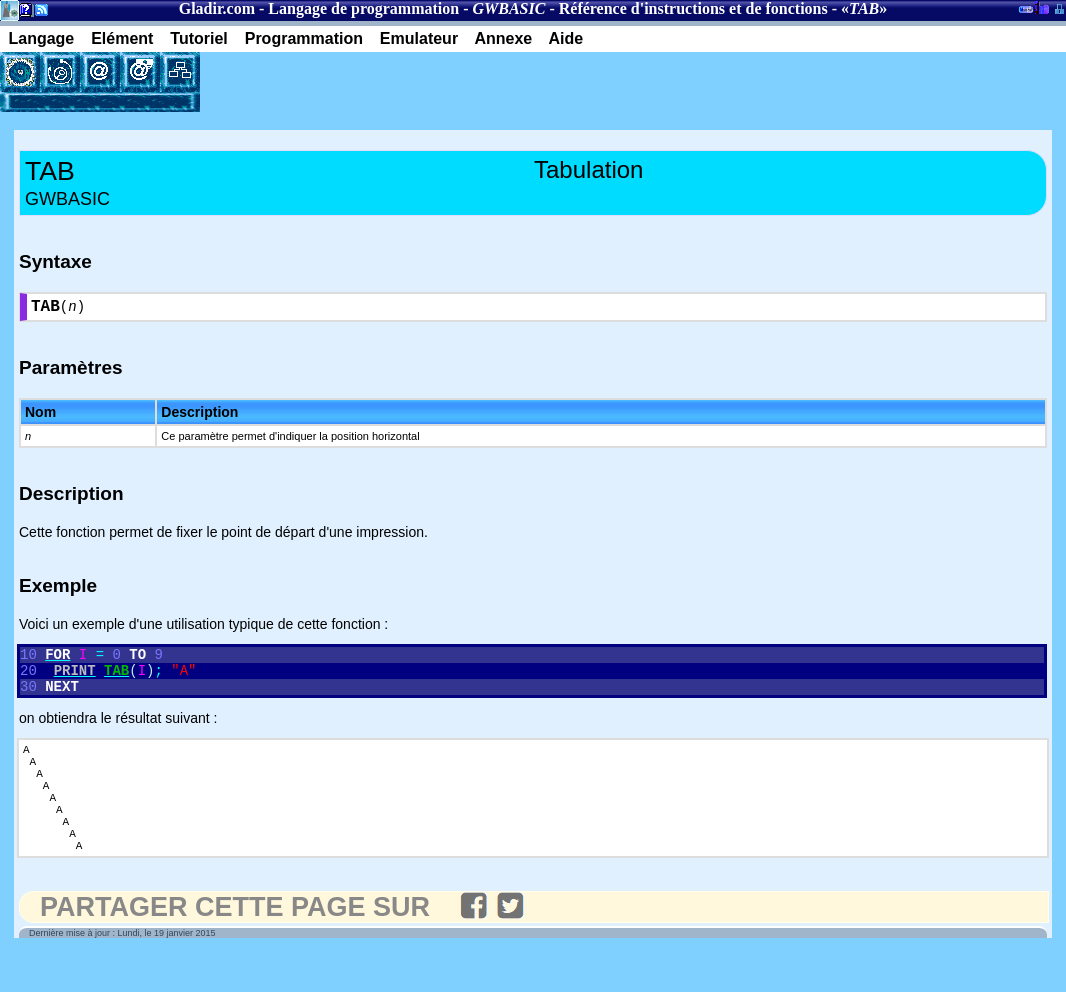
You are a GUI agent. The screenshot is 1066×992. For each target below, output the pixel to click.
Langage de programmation (363, 8)
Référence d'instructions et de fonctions (693, 8)
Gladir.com (217, 8)
